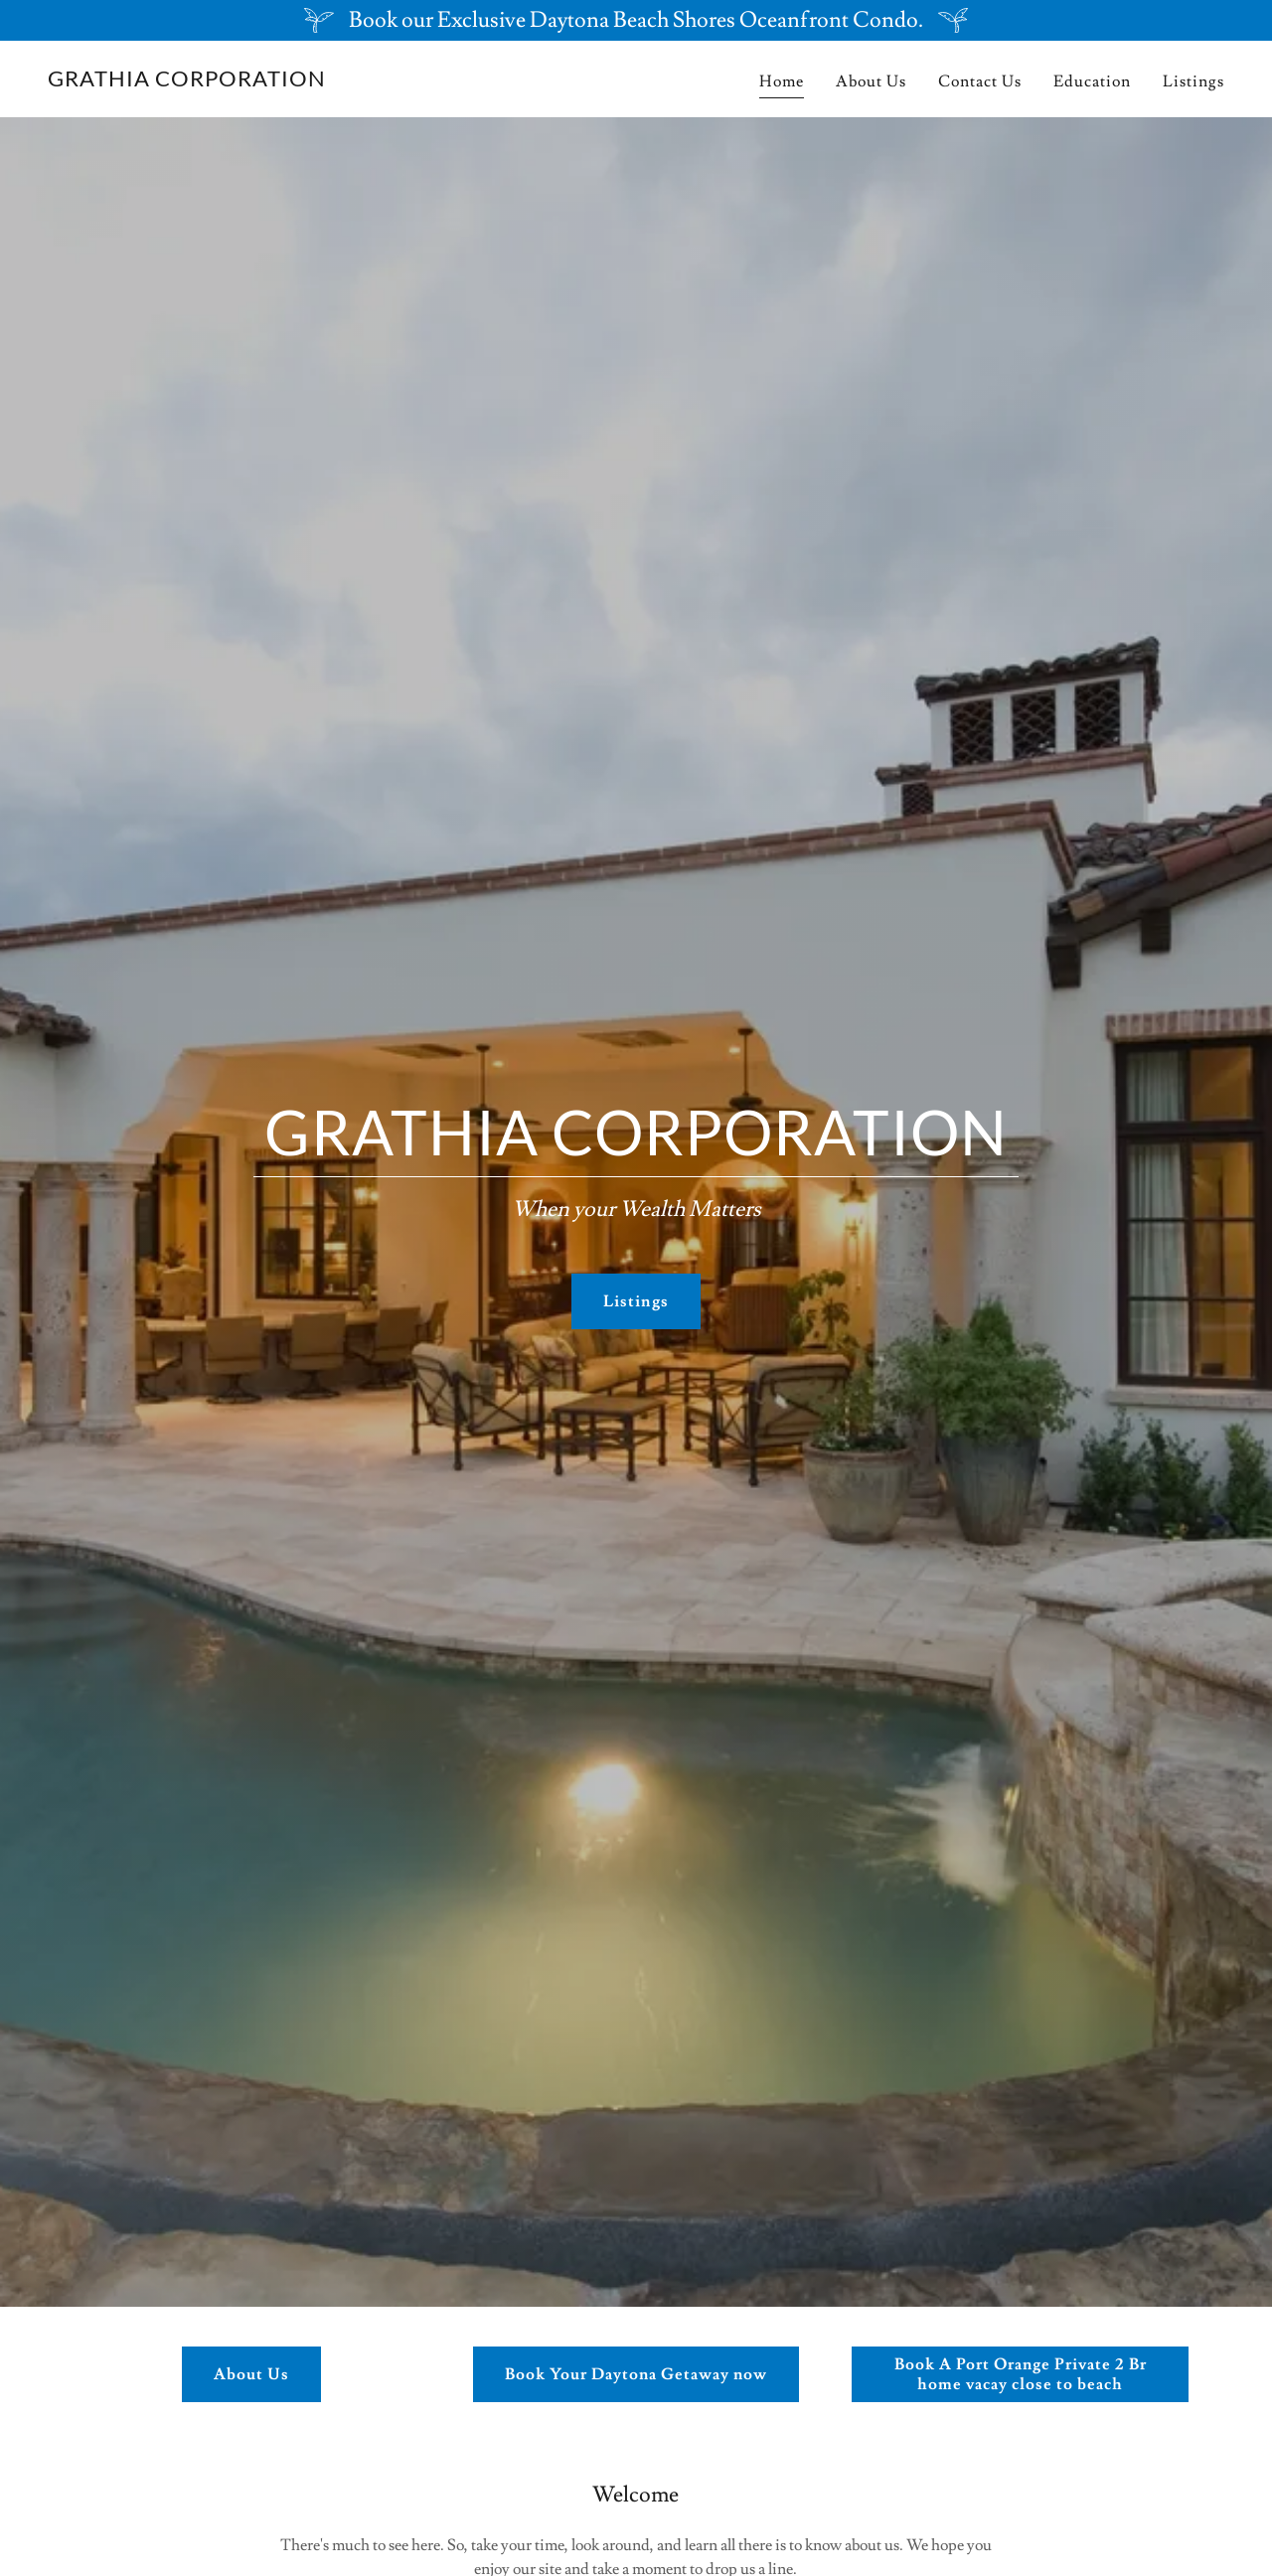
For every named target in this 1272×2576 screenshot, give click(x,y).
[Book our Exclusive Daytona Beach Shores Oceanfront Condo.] (636, 20)
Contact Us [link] (980, 81)
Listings (635, 1301)
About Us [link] (871, 81)
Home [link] (781, 81)
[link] (187, 81)
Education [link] (1092, 81)
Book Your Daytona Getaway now (636, 2374)
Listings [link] (1193, 81)
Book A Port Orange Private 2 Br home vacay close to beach (1020, 2374)
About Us (251, 2374)
